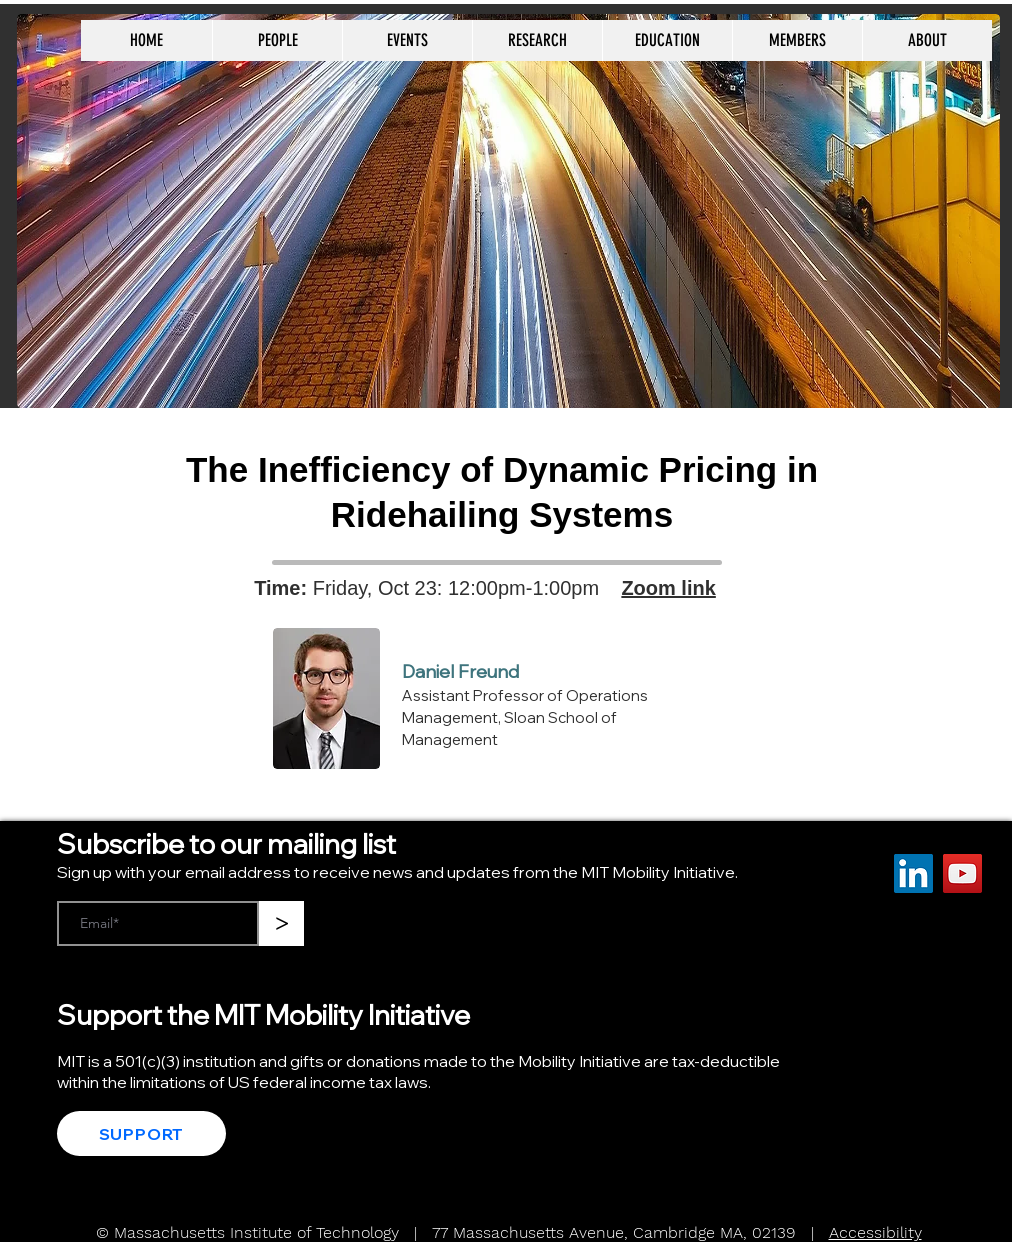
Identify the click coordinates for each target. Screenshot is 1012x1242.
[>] (281, 923)
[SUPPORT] (141, 1133)
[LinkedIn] (913, 873)
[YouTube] (962, 873)
